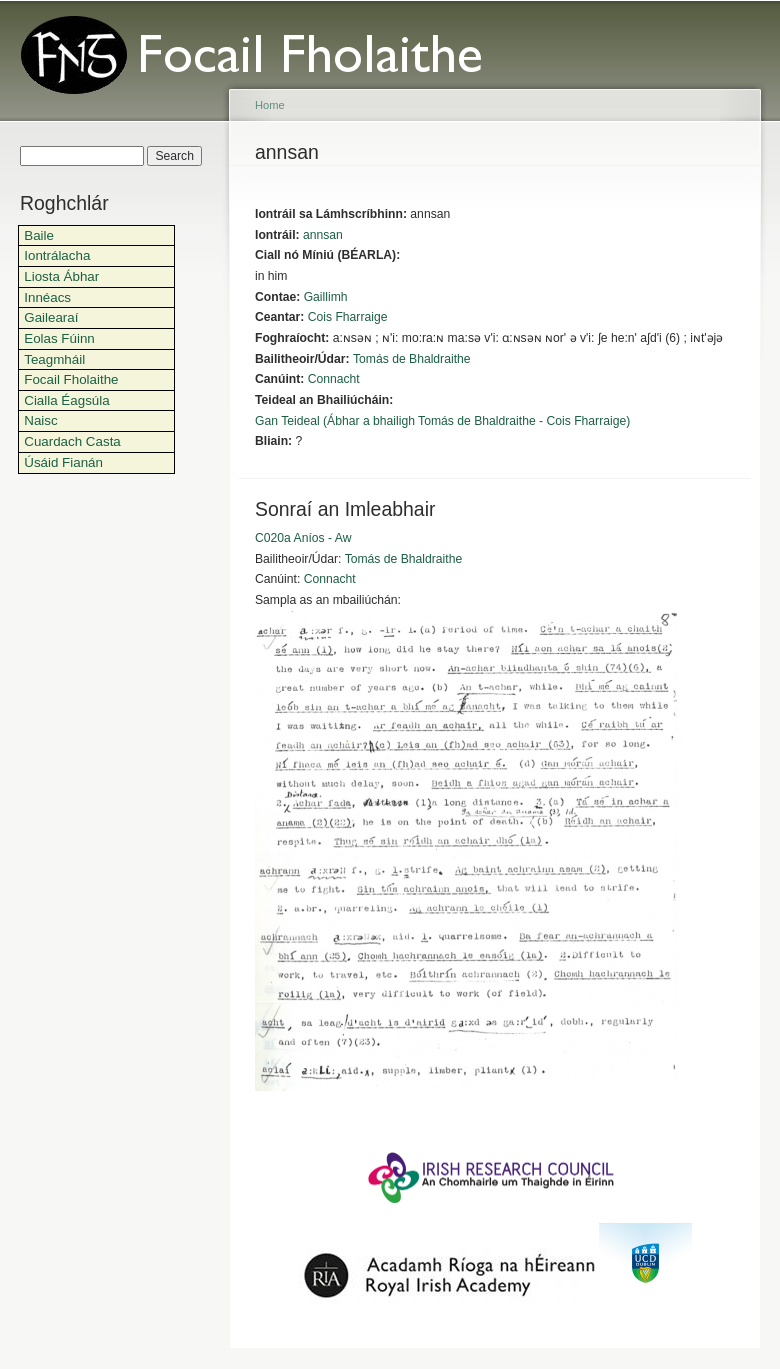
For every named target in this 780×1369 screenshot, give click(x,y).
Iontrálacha (57, 255)
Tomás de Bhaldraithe (412, 359)
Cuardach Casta (72, 441)
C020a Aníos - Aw (303, 538)
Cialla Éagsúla (66, 400)
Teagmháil (54, 359)
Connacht (334, 379)
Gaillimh (326, 297)
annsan (323, 235)
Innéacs (47, 297)
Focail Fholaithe (71, 379)
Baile (39, 235)
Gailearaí (51, 317)
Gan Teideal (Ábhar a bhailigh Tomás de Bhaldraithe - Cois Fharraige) (442, 421)
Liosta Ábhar (61, 276)
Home (270, 105)
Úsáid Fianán (63, 462)
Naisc (40, 420)
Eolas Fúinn (59, 338)
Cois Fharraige (348, 317)
